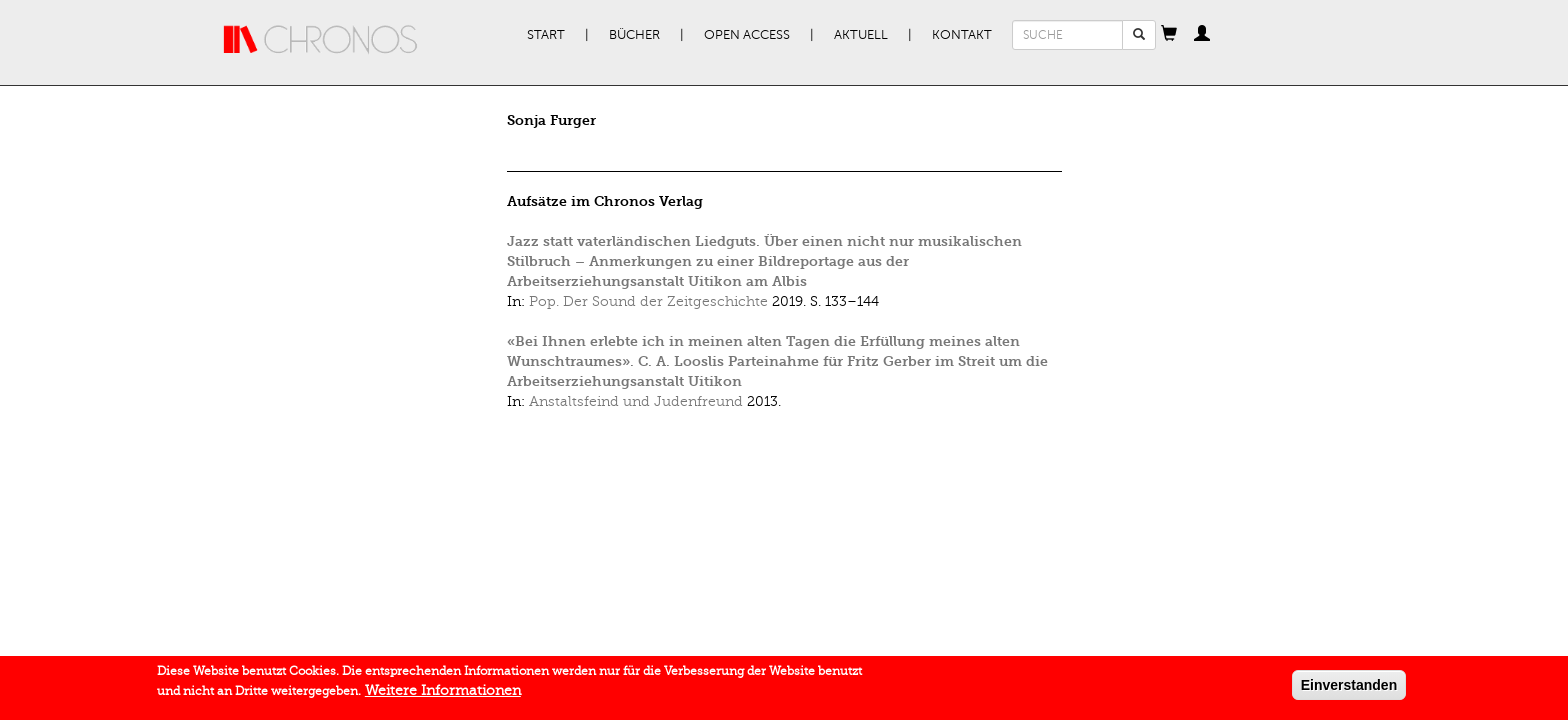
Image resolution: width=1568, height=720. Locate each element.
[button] (1169, 35)
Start (546, 35)
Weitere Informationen (443, 694)
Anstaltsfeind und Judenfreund (636, 401)
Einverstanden (1349, 689)
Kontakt (962, 35)
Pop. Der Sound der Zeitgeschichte (648, 301)
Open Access (747, 35)
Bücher (634, 35)
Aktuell (861, 35)
